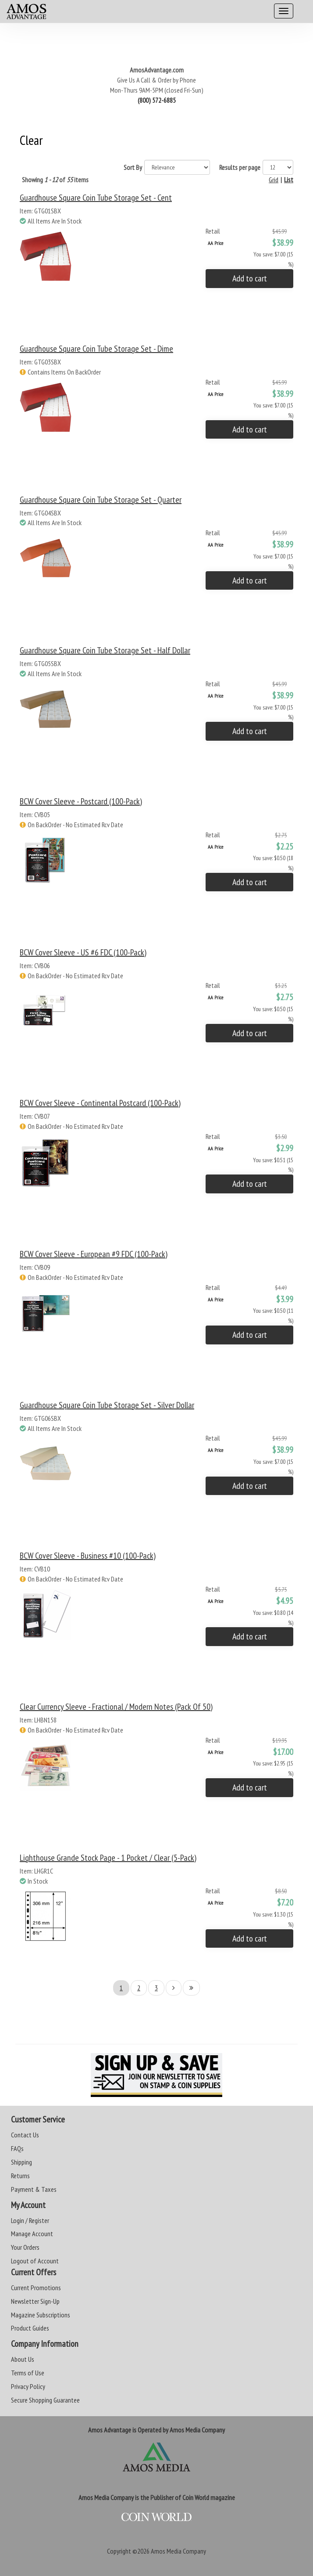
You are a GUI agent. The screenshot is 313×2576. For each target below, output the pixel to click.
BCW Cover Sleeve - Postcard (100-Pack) (81, 801)
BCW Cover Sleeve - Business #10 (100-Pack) (88, 1555)
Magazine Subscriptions (40, 2314)
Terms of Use (27, 2372)
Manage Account (32, 2233)
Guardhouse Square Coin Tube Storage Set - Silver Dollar (107, 1405)
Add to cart (249, 278)
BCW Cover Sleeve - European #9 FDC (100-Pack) (93, 1254)
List (288, 179)
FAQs (17, 2148)
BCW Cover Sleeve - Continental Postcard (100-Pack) (100, 1103)
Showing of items (55, 179)
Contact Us (25, 2134)
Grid (273, 179)
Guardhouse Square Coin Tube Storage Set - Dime (96, 348)
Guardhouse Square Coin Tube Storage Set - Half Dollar (105, 650)
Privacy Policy (28, 2386)
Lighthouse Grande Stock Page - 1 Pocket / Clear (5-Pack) (108, 1857)
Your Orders (25, 2247)
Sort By (133, 167)
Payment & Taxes (34, 2189)
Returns (20, 2175)
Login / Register (30, 2220)
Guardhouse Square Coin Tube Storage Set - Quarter (100, 499)
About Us (22, 2359)
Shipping (21, 2162)
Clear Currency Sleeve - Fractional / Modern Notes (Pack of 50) (116, 1706)
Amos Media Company (178, 2551)
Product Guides (30, 2328)
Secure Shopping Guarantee (45, 2400)
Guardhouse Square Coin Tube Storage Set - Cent (96, 197)
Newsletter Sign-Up (35, 2301)
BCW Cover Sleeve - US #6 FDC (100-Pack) (83, 952)
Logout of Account (35, 2260)
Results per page (239, 167)
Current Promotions (36, 2287)
